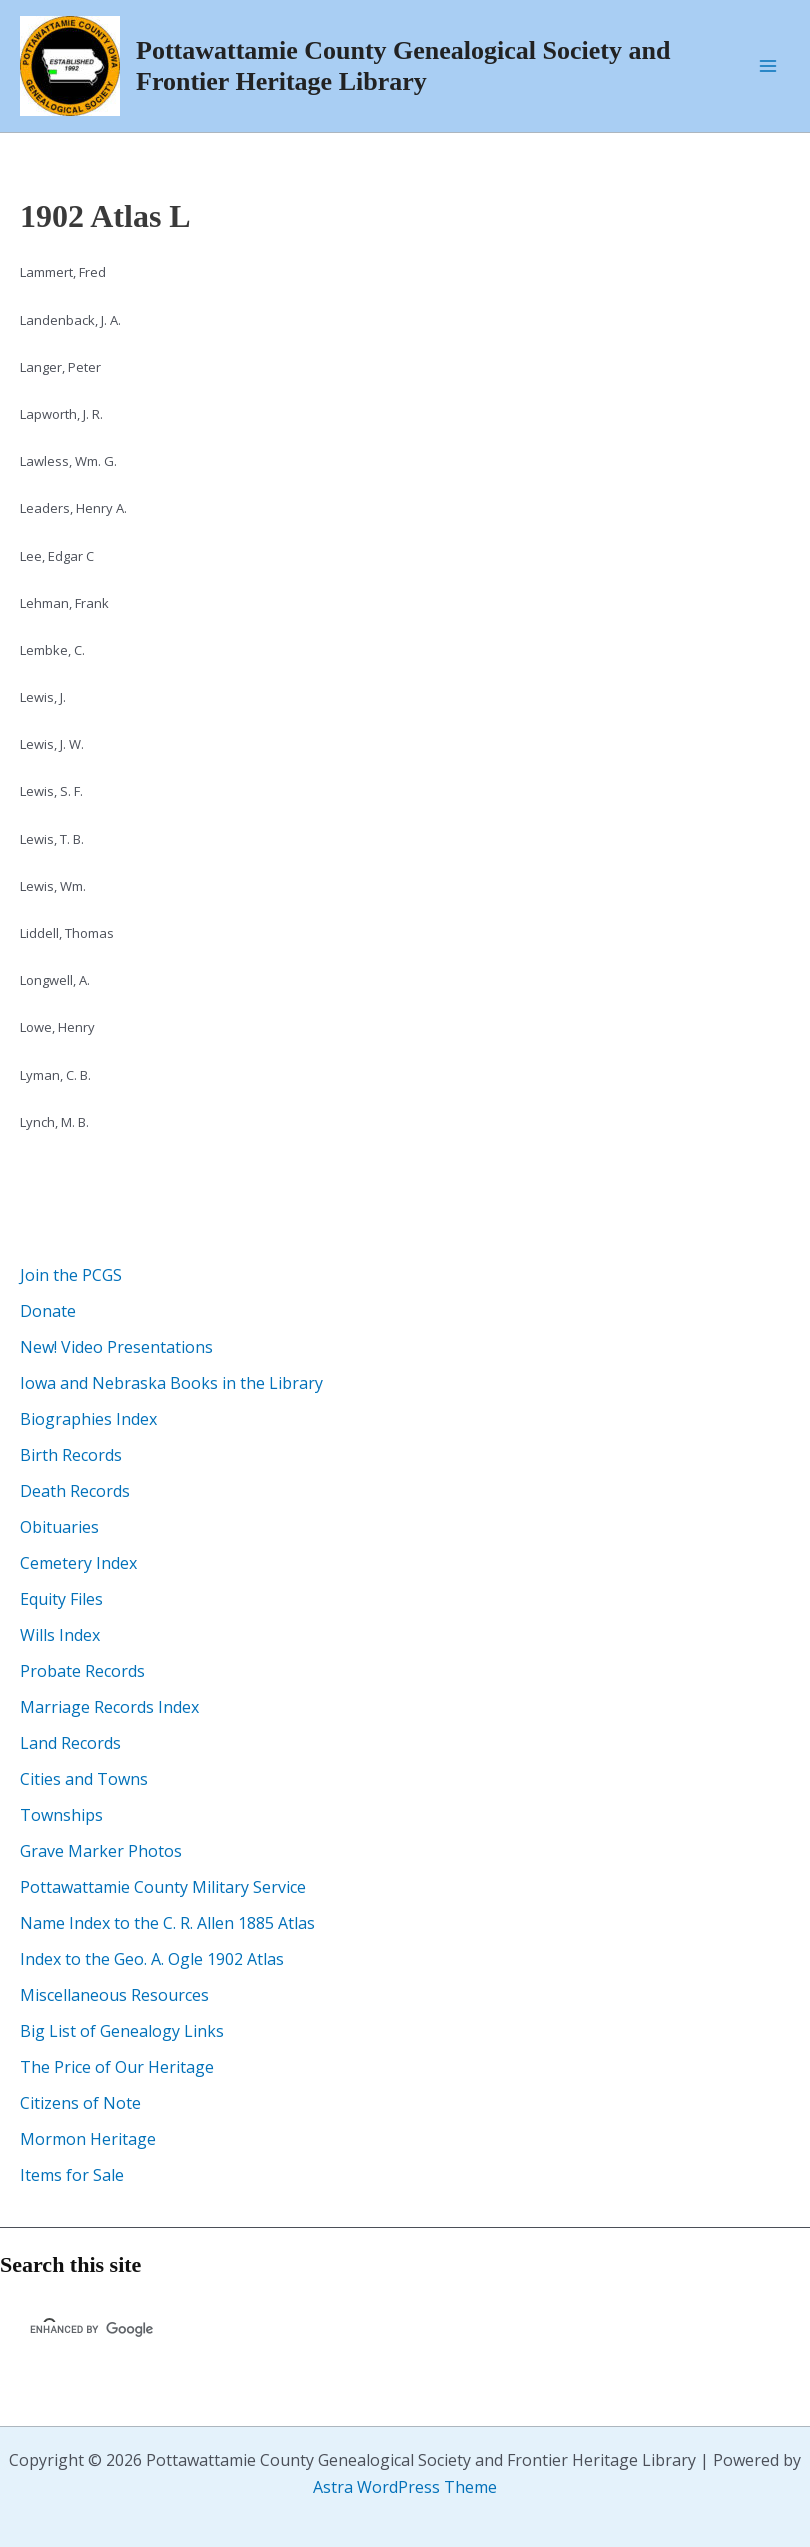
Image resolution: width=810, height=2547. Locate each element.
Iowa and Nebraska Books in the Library (171, 1383)
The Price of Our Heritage (117, 2067)
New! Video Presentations (116, 1347)
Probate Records (82, 1671)
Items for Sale (72, 2175)
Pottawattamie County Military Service (163, 1887)
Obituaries (59, 1527)
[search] (166, 2330)
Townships (61, 1815)
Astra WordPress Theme (405, 2487)
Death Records (75, 1491)
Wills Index (60, 1635)
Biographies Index (88, 1419)
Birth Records (71, 1455)
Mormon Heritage (88, 2139)
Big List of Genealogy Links (122, 2031)
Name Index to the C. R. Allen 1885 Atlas (167, 1923)
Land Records (70, 1743)
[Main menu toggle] (768, 66)
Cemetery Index (78, 1563)
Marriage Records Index (109, 1707)
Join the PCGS (71, 1275)
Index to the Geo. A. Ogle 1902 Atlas (152, 1959)
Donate (48, 1311)
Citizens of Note (80, 2103)
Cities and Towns (84, 1779)
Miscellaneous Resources (114, 1995)
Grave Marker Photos (101, 1851)
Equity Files (61, 1599)
